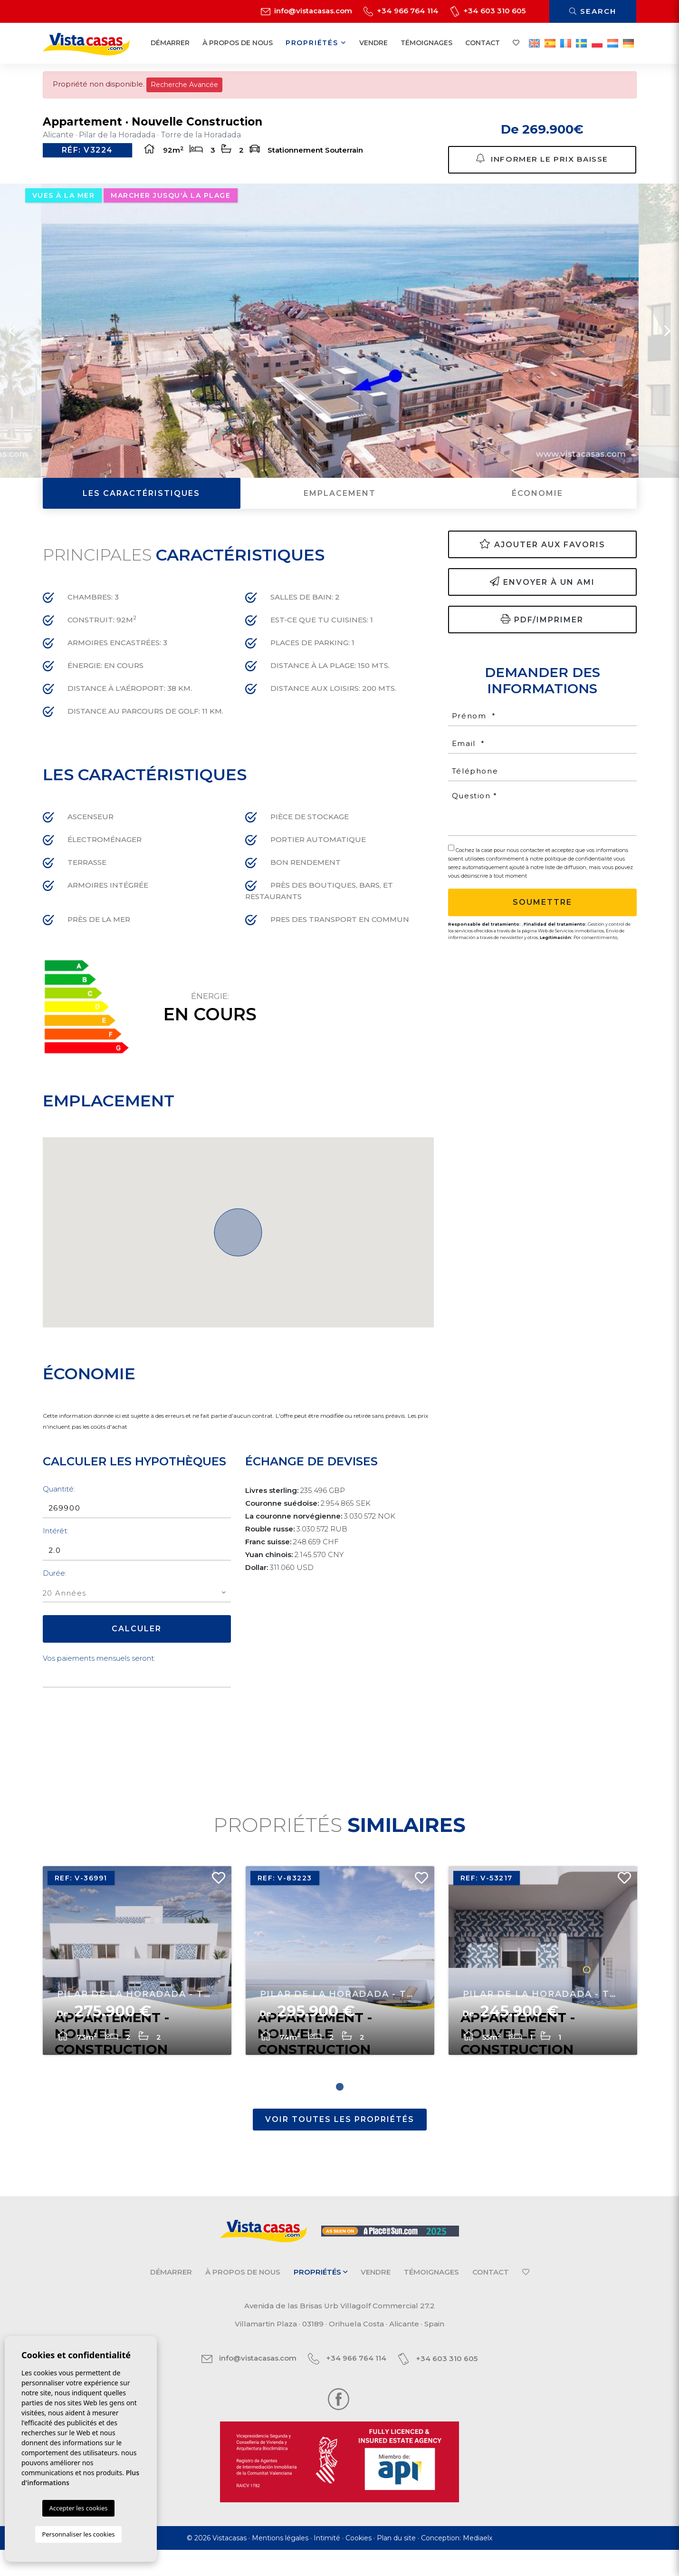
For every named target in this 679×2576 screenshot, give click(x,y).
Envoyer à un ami (542, 595)
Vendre (373, 43)
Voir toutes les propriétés (339, 2145)
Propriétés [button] (316, 43)
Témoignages (426, 43)
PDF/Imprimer (542, 633)
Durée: (55, 1586)
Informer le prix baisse (542, 164)
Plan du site (396, 2564)
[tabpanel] (137, 1982)
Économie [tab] (537, 507)
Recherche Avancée (184, 84)
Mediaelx (477, 2564)
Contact (482, 43)
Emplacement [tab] (340, 507)
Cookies (358, 2564)
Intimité (327, 2564)
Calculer (137, 1642)
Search (592, 11)
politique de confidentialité (579, 872)
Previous (12, 344)
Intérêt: (55, 1544)
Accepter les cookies (78, 2508)
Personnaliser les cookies (78, 2534)
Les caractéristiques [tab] (141, 507)
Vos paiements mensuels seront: (99, 1671)
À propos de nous (237, 43)
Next (667, 344)
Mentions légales (280, 2564)
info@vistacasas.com (306, 10)
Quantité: (59, 1502)
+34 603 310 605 (488, 10)
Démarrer (170, 43)
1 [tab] (340, 2113)
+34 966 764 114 (401, 10)
